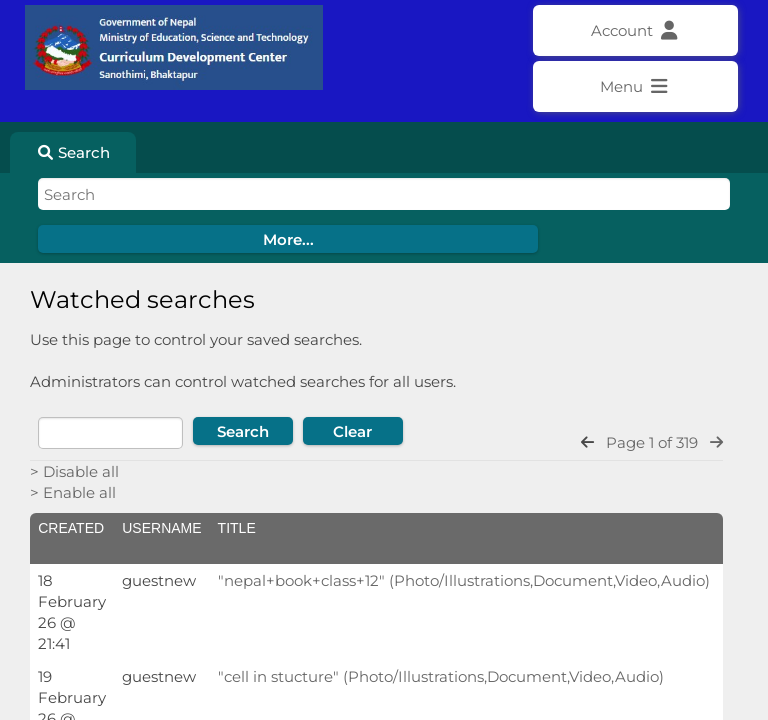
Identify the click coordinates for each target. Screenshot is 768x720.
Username (161, 528)
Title (237, 528)
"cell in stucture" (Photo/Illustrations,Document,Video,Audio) (441, 676)
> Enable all (73, 492)
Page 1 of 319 (652, 442)
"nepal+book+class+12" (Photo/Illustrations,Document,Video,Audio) (464, 580)
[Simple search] (383, 194)
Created (71, 528)
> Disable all (74, 471)
